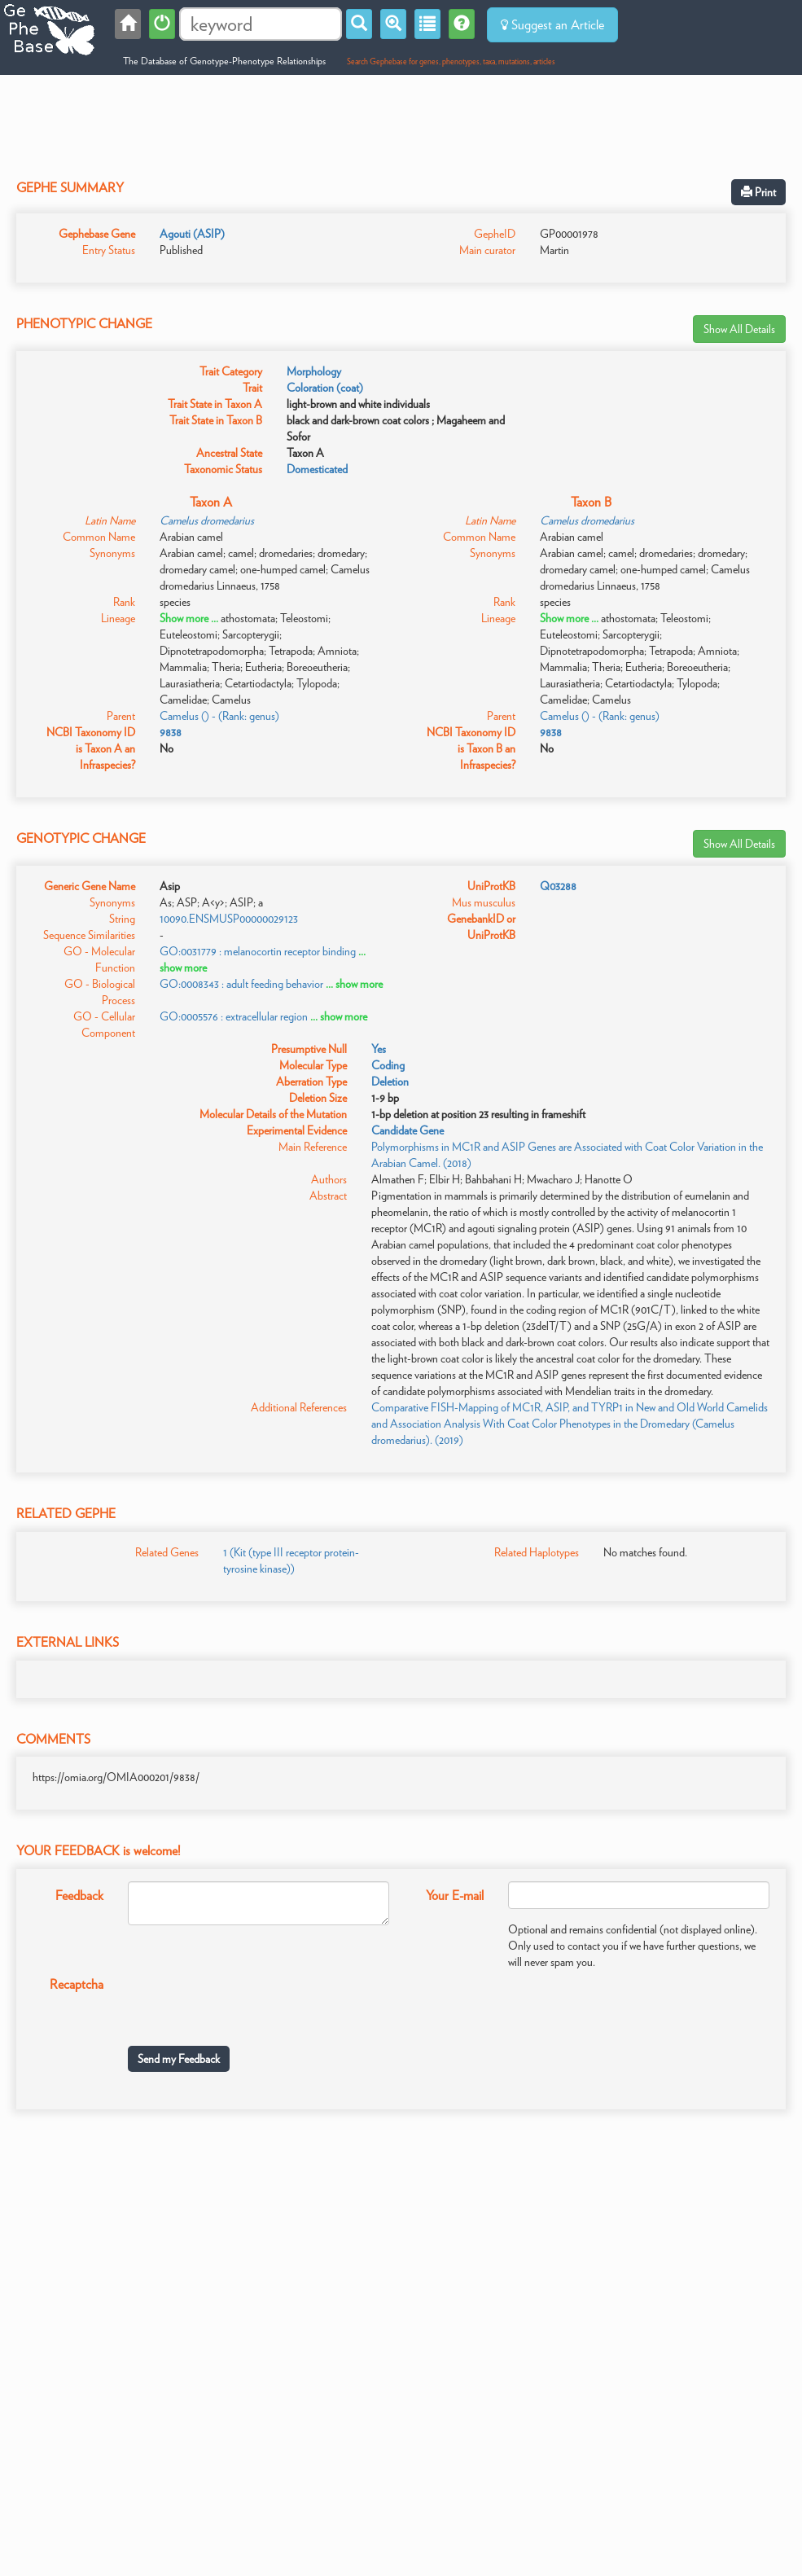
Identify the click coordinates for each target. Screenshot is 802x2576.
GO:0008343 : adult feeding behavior (241, 983)
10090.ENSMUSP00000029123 (229, 918)
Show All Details (739, 329)
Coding (388, 1065)
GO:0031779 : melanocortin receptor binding (258, 951)
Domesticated (317, 469)
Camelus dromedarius (207, 520)
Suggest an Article (552, 25)
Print (758, 192)
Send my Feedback (179, 2058)
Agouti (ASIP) (192, 233)
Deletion (390, 1081)
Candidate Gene (407, 1130)
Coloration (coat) (325, 387)
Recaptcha (76, 1984)
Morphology (314, 371)
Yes (378, 1048)
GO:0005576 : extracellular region (234, 1016)
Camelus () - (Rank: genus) (219, 715)
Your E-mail (455, 1895)
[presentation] (251, 2002)
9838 (171, 732)
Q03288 (558, 886)
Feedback (79, 1895)
